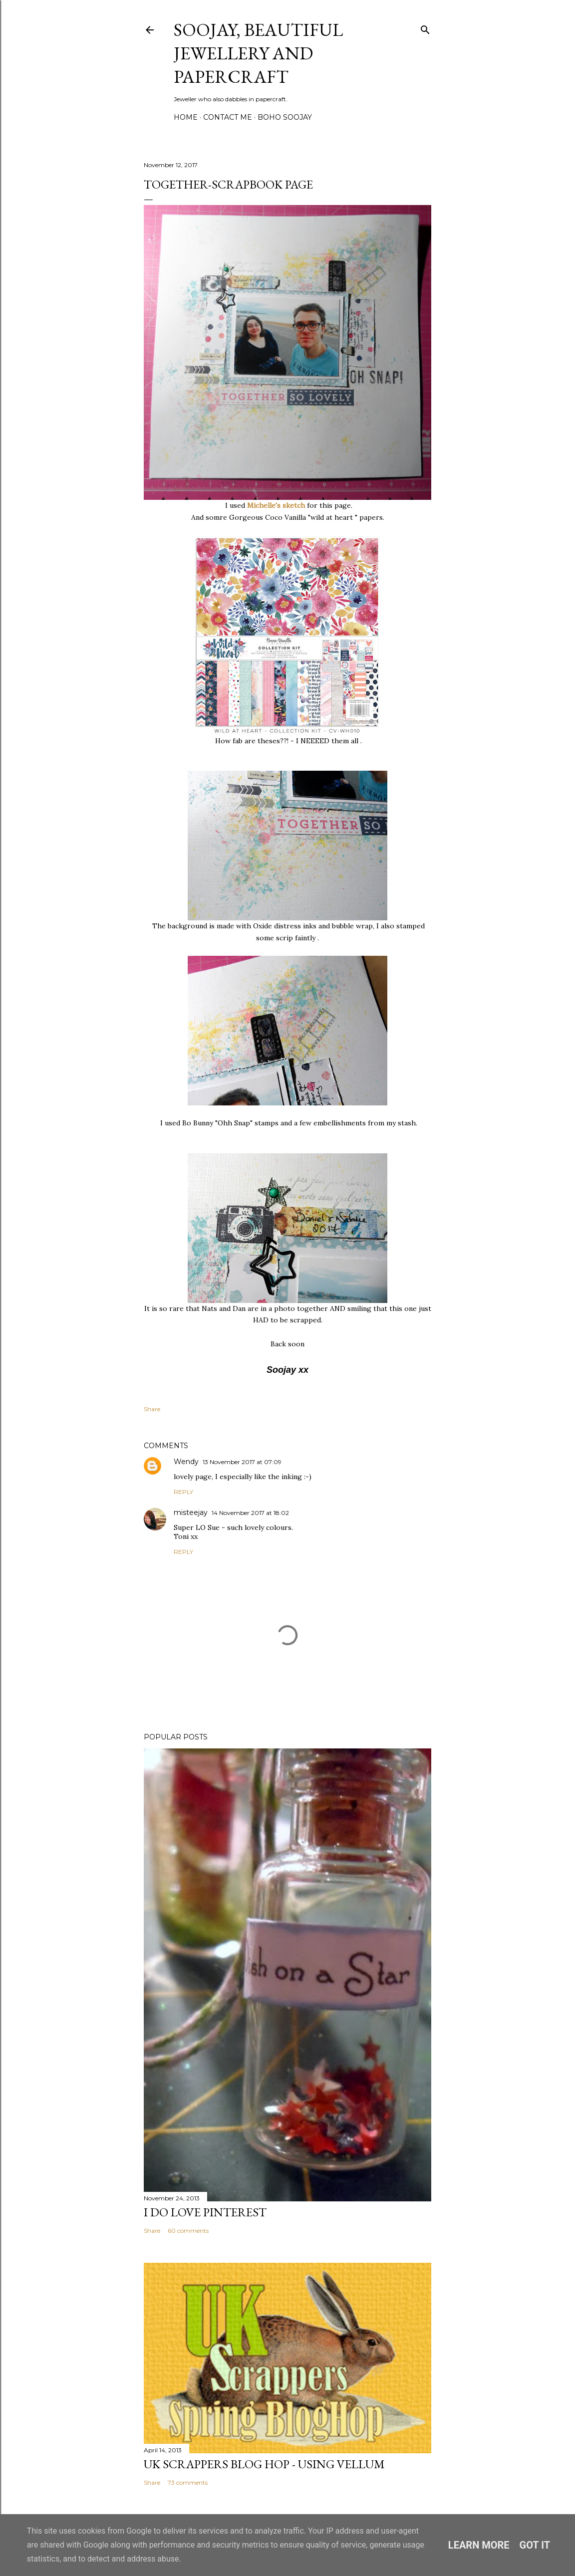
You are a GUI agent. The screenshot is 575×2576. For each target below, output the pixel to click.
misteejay (191, 1512)
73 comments (188, 2482)
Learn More (479, 2545)
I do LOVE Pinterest (205, 2212)
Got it (535, 2545)
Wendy (186, 1461)
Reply (183, 1492)
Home (186, 117)
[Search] (425, 27)
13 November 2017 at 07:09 (242, 1462)
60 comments (188, 2230)
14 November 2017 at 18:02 (250, 1512)
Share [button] (152, 1409)
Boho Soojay (285, 117)
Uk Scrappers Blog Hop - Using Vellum (264, 2464)
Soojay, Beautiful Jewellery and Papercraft (258, 53)
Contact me (227, 117)
